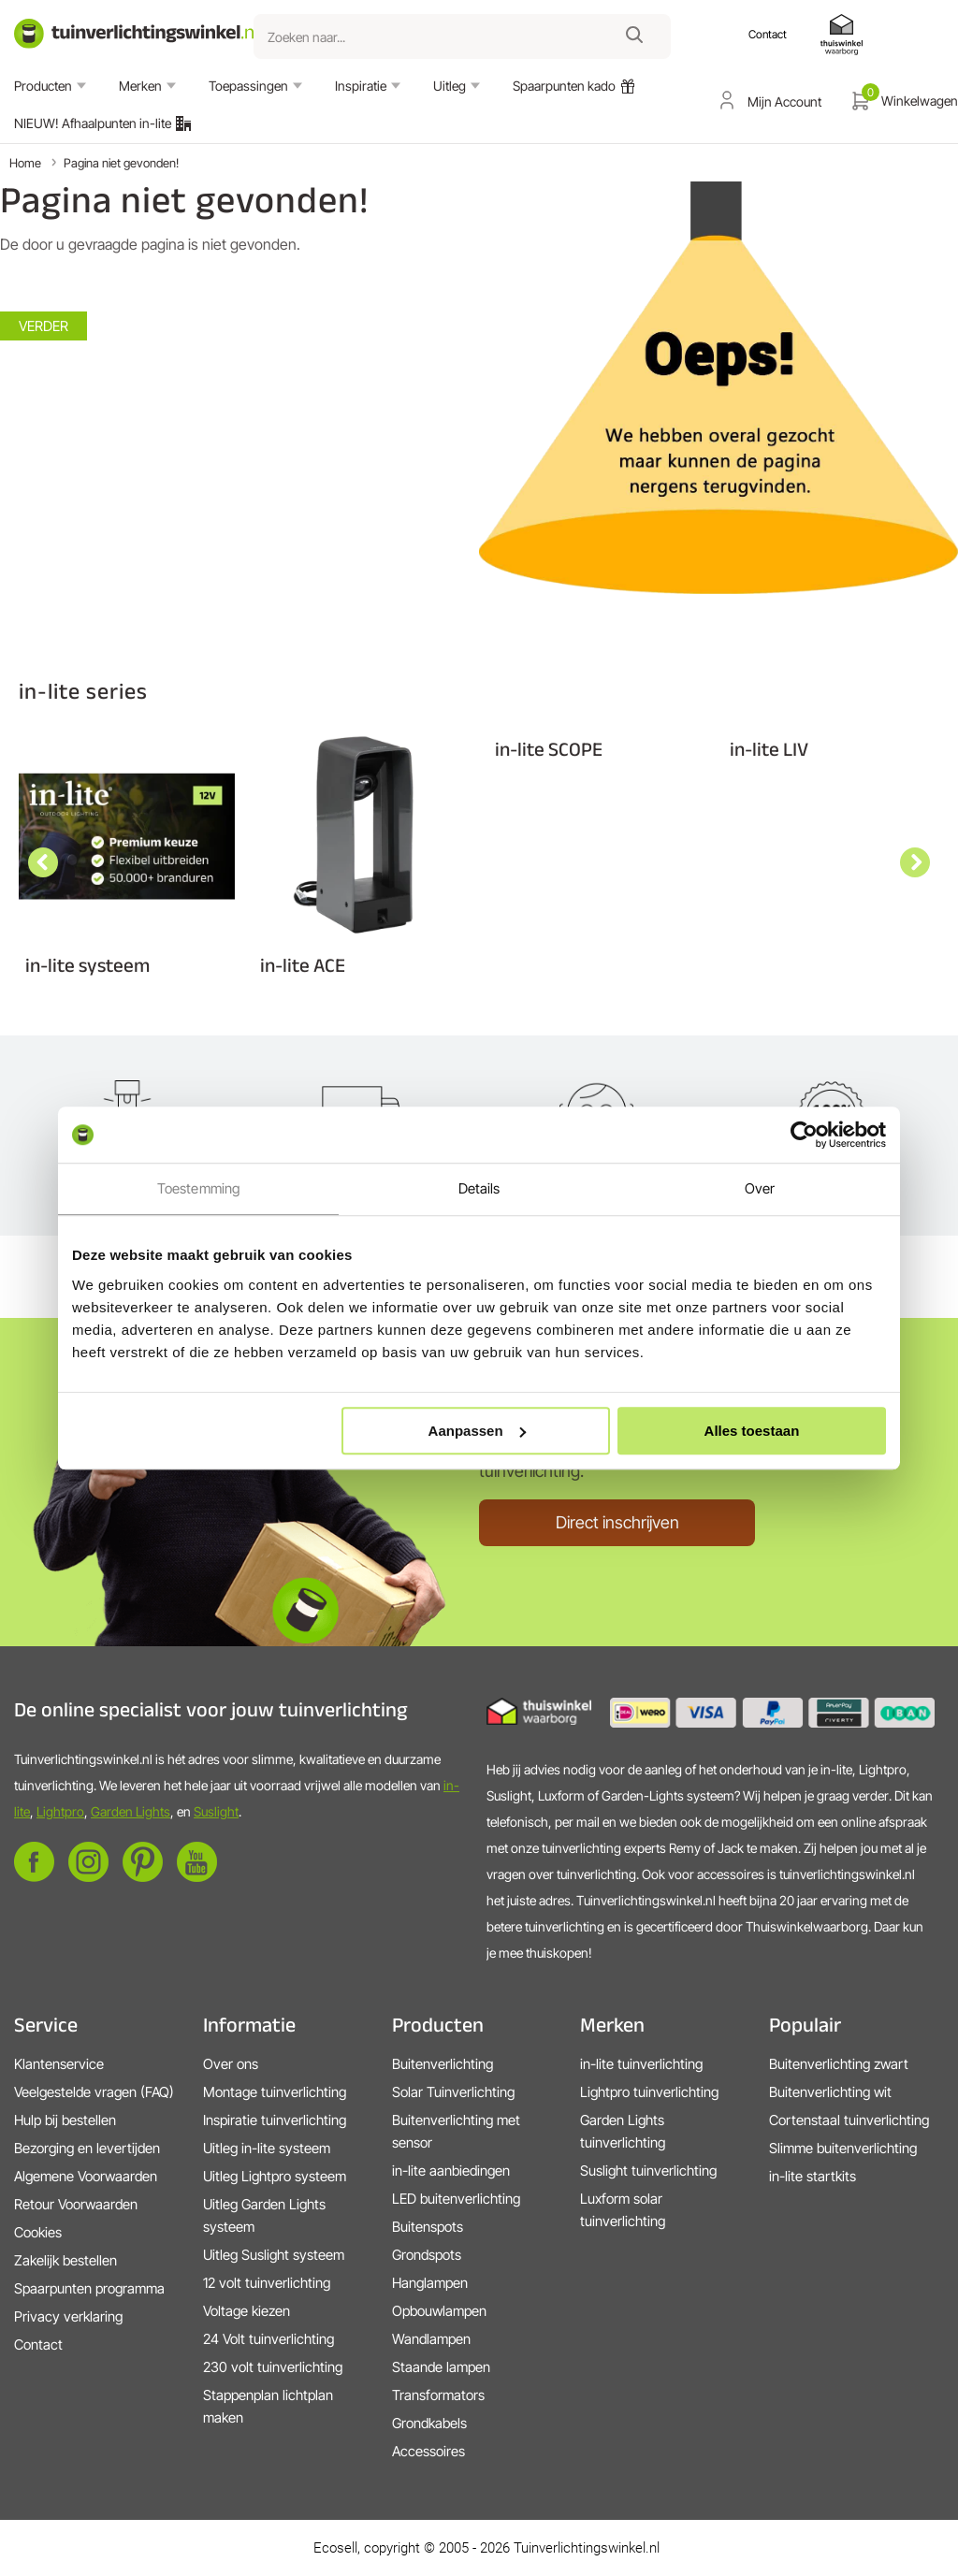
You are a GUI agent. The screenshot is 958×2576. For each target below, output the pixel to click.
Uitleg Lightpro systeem (274, 2176)
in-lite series (83, 690)
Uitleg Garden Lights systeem (264, 2215)
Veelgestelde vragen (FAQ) (94, 2092)
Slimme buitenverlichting (843, 2148)
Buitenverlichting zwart (838, 2064)
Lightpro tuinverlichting (649, 2092)
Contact (38, 2344)
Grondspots (426, 2255)
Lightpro (60, 1811)
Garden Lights (130, 1811)
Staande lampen (441, 2367)
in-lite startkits (812, 2176)
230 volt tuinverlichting (272, 2367)
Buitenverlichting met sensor (456, 2131)
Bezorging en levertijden (87, 2148)
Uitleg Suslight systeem (273, 2255)
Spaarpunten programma (89, 2288)
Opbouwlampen (439, 2311)
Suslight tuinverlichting (648, 2170)
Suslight (216, 1811)
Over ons (230, 2064)
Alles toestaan (752, 1431)
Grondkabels (429, 2423)
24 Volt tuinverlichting (268, 2339)
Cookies (38, 2232)
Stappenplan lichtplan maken (268, 2406)
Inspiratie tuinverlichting (274, 2120)
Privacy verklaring (68, 2316)
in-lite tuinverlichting (641, 2064)
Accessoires (428, 2451)
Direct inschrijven (617, 1522)
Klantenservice (59, 2064)
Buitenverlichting (442, 2064)
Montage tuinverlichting (274, 2092)
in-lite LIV (769, 749)
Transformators (438, 2395)
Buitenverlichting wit (830, 2092)
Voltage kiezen (246, 2311)
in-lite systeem (87, 965)
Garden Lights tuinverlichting (622, 2131)
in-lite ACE (302, 965)
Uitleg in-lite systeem (266, 2148)
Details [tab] (479, 1188)
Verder (43, 326)
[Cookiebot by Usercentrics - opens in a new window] (804, 1135)
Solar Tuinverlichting (453, 2092)
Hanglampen (430, 2283)
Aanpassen (477, 1431)
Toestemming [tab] (198, 1188)
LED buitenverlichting (456, 2198)
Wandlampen (431, 2339)
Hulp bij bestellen (65, 2120)
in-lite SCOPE (548, 749)
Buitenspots (427, 2227)
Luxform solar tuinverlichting (622, 2210)
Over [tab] (760, 1188)
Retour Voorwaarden (76, 2204)
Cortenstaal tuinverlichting (849, 2120)
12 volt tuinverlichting (266, 2283)
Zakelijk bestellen (65, 2260)
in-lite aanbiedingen (451, 2170)
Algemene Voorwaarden (85, 2176)
